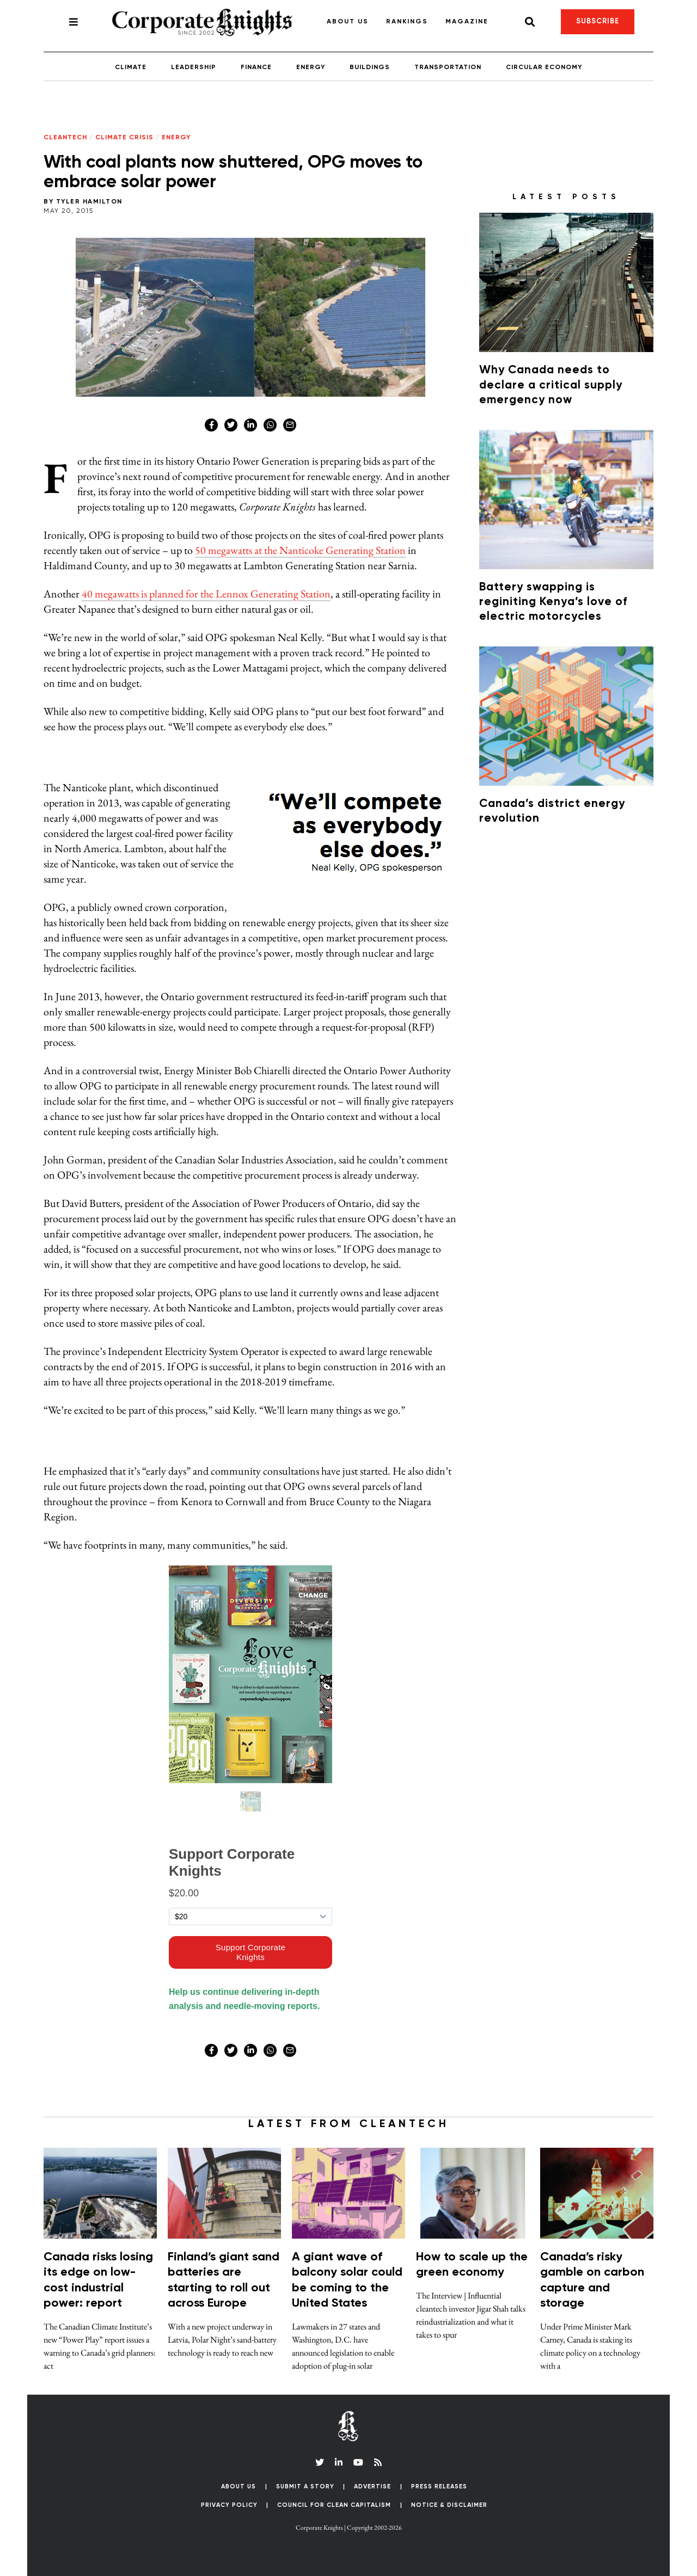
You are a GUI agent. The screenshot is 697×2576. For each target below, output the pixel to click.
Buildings (370, 67)
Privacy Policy (229, 2505)
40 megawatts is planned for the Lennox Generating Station (206, 594)
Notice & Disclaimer (449, 2505)
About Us (348, 22)
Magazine (466, 22)
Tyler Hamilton (89, 202)
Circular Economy (544, 67)
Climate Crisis (124, 137)
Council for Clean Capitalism (334, 2505)
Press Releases (439, 2486)
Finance (256, 67)
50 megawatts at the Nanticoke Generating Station (300, 550)
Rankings (407, 22)
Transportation (447, 67)
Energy (310, 67)
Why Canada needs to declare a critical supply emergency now (550, 385)
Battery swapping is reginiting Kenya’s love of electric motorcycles (553, 602)
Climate (130, 67)
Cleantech (65, 137)
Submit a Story (305, 2486)
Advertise (372, 2486)
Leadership (193, 67)
